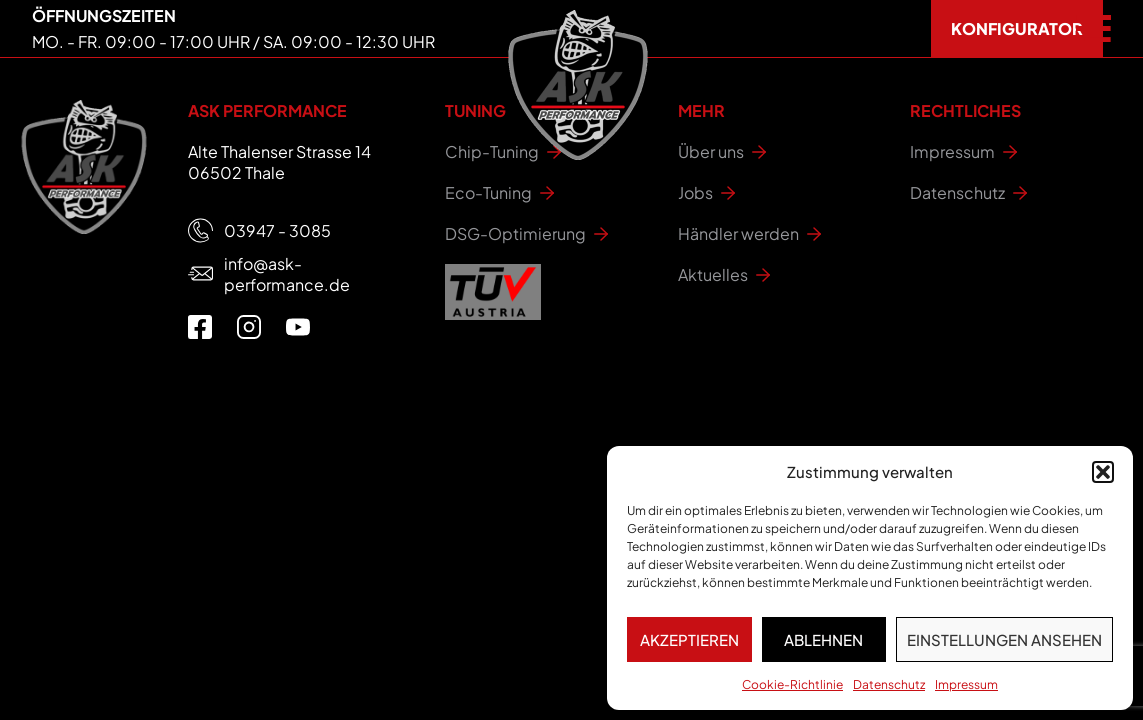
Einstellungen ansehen (1004, 639)
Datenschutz (889, 684)
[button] (1103, 472)
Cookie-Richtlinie (792, 684)
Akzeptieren (689, 639)
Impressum (966, 684)
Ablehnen (823, 639)
